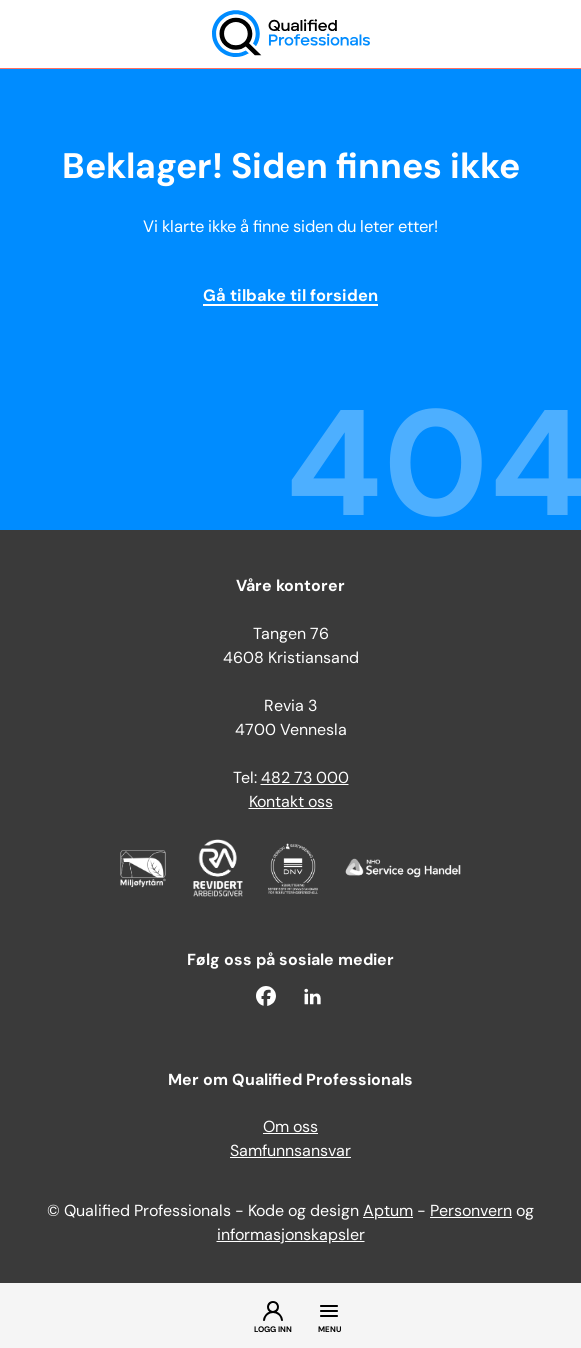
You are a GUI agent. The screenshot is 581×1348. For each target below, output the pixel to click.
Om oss (290, 1128)
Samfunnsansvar (290, 1152)
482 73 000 (305, 779)
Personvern (471, 1212)
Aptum (388, 1212)
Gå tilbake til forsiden (290, 297)
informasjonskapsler (291, 1236)
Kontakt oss (291, 803)
